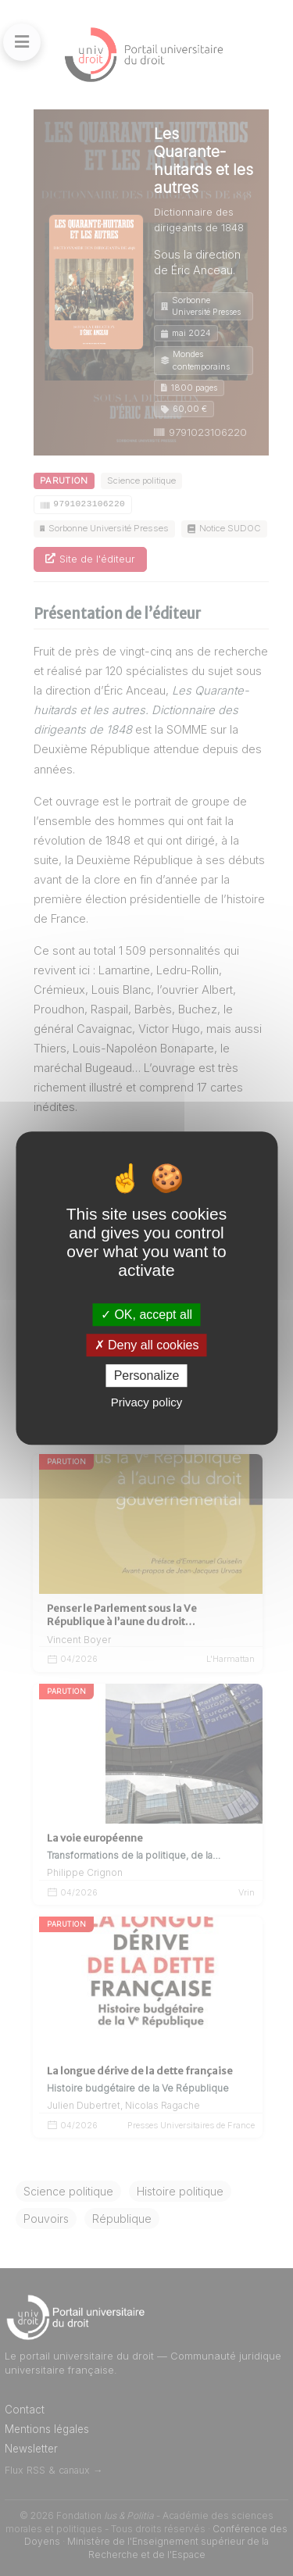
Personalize (147, 1375)
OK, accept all (146, 1314)
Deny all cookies (147, 1345)
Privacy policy (147, 1402)
